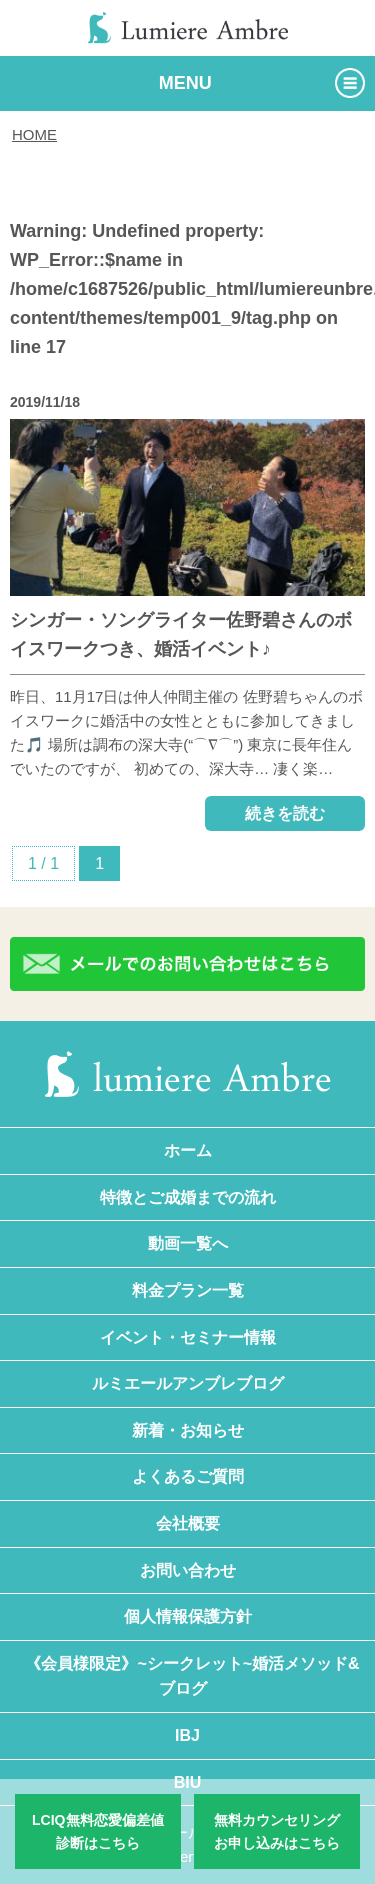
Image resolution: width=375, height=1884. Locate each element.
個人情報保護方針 (188, 1616)
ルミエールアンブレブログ (188, 1383)
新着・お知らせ (188, 1430)
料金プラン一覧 (188, 1290)
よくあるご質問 (188, 1476)
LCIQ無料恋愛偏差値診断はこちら (97, 1831)
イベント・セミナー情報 (188, 1337)
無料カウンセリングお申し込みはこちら (277, 1831)
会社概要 (188, 1523)
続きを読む (285, 813)
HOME (34, 134)
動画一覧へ (188, 1243)
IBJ (187, 1735)
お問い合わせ (188, 1570)
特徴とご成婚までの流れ (188, 1197)
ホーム (188, 1150)
